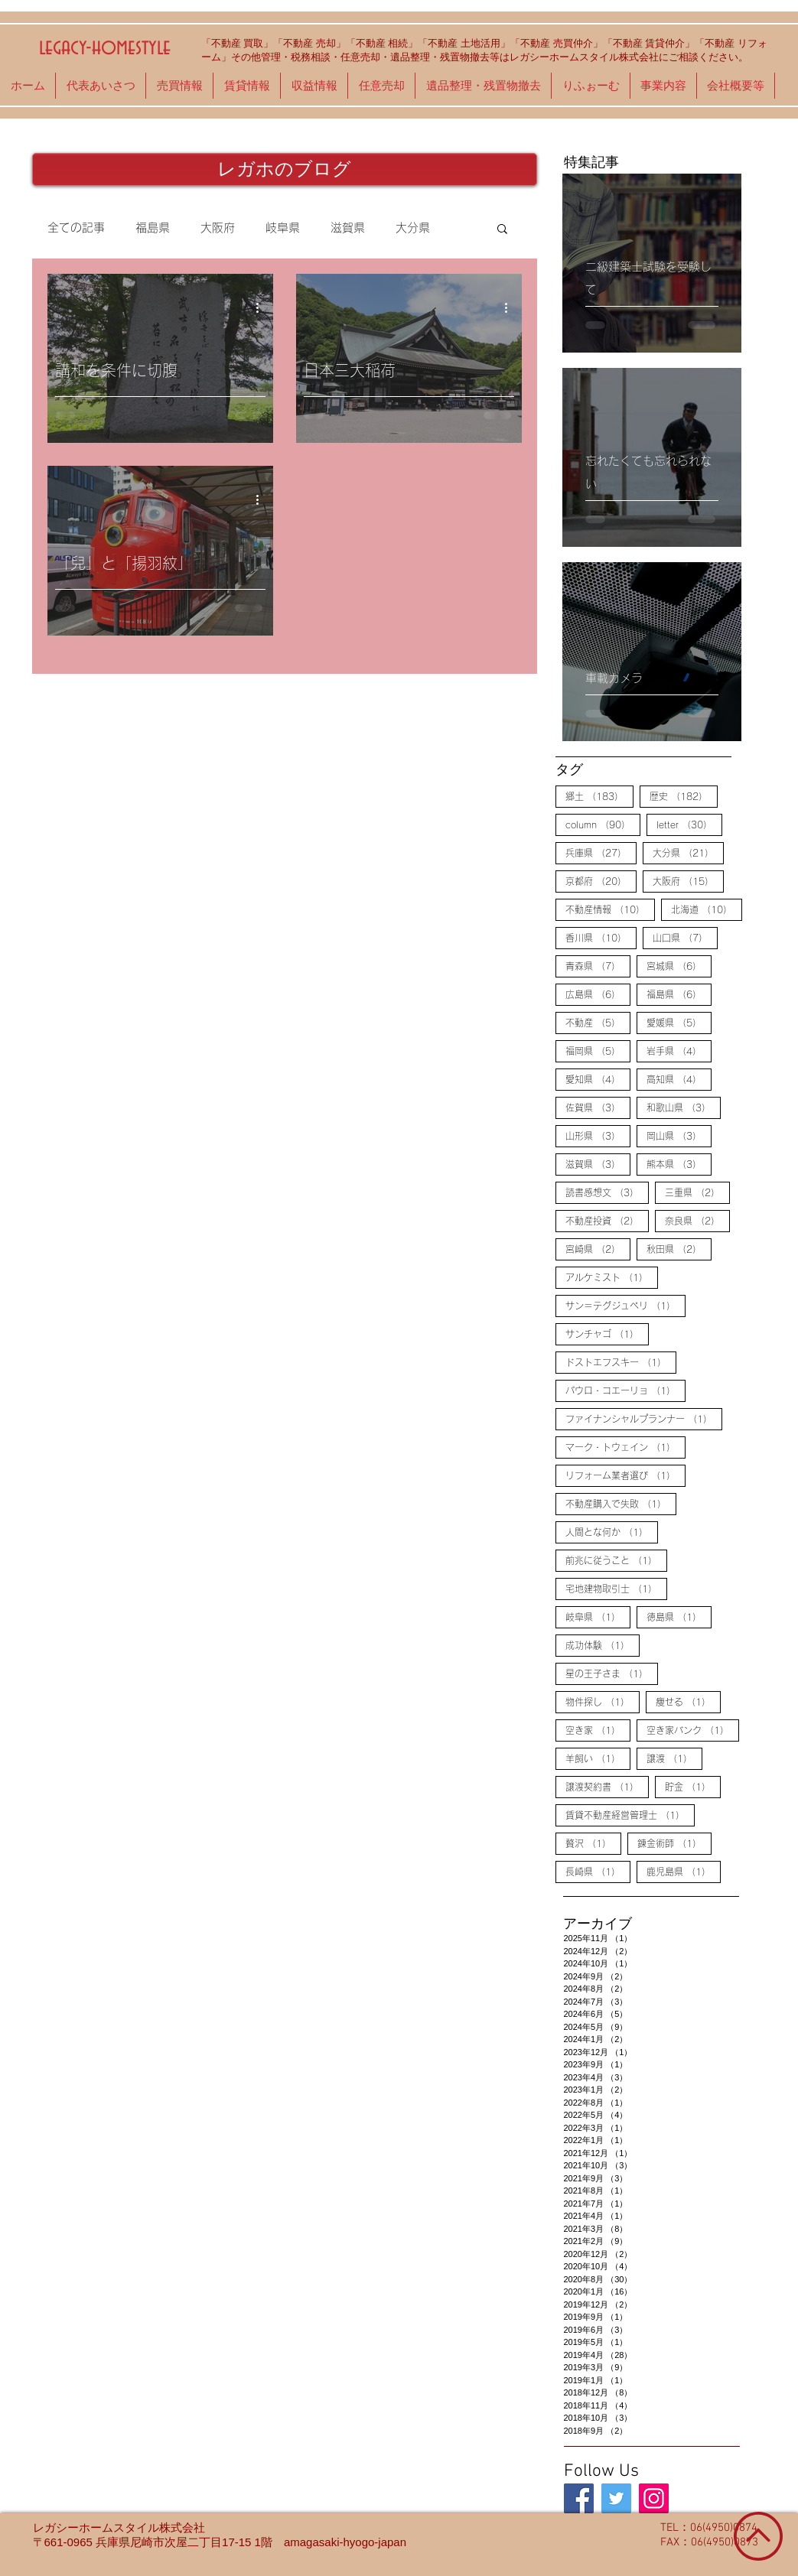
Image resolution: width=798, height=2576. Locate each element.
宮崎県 (597, 1248)
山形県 (597, 1135)
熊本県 (679, 1163)
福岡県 (597, 1050)
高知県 (679, 1078)
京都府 (601, 880)
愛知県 (597, 1078)
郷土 (599, 795)
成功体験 (602, 1644)
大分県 (413, 227)
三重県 (697, 1191)
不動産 (597, 1021)
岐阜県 (282, 227)
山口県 (685, 937)
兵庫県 (601, 852)
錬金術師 (674, 1842)
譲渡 (674, 1757)
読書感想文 (607, 1191)
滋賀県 (348, 227)
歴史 (684, 795)
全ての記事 (76, 227)
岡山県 (679, 1135)
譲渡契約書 (607, 1786)
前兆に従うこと (616, 1559)
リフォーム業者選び (625, 1474)
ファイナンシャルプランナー (643, 1418)
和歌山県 (684, 1106)
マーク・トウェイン (625, 1446)
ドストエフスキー (620, 1361)
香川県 (601, 937)
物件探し (602, 1701)
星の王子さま (611, 1672)
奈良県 (697, 1220)
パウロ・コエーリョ (625, 1389)
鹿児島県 (684, 1870)
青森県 (597, 965)
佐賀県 (597, 1106)
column (602, 823)
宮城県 (679, 965)
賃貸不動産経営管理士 (630, 1814)
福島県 (152, 227)
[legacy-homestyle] (579, 2498)
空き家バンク (693, 1729)
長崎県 (597, 1870)
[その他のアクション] (263, 307)
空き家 (597, 1729)
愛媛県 (679, 1021)
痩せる (688, 1701)
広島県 (597, 993)
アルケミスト (611, 1276)
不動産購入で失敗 (620, 1503)
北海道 (706, 908)
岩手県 (679, 1050)
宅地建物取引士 (616, 1587)
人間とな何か (611, 1531)
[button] (502, 230)
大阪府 (217, 227)
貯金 (693, 1786)
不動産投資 (607, 1220)
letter (689, 823)
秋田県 (679, 1248)
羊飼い (597, 1757)
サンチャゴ (607, 1333)
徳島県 (679, 1616)
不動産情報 (610, 908)
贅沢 (593, 1842)
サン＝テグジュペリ (625, 1304)
